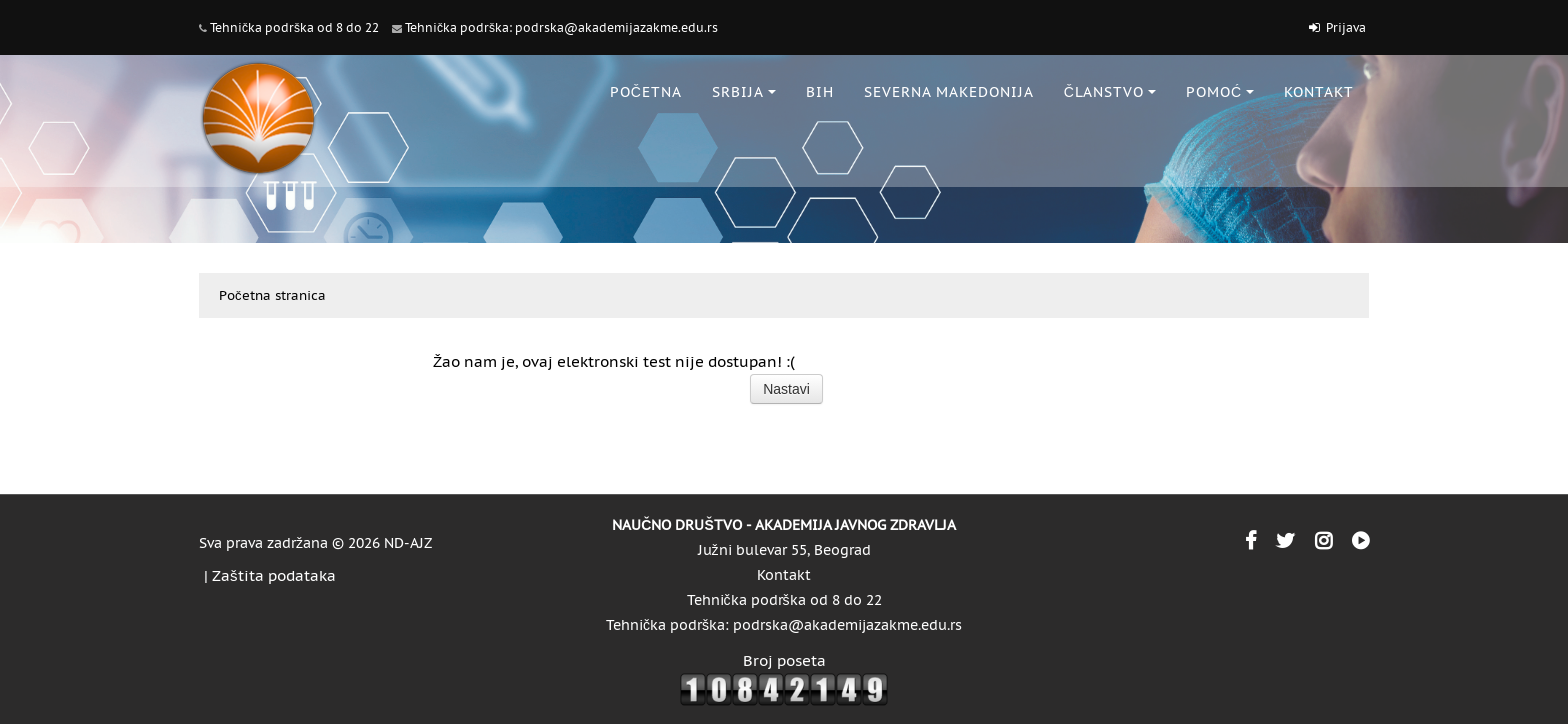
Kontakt (784, 575)
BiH (820, 92)
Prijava (1346, 27)
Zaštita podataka (274, 575)
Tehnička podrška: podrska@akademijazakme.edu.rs (561, 27)
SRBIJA (744, 92)
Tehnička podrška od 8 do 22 (294, 27)
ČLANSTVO (1110, 92)
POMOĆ (1220, 92)
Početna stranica (272, 295)
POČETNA (646, 92)
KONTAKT (1319, 92)
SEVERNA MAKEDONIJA (949, 92)
